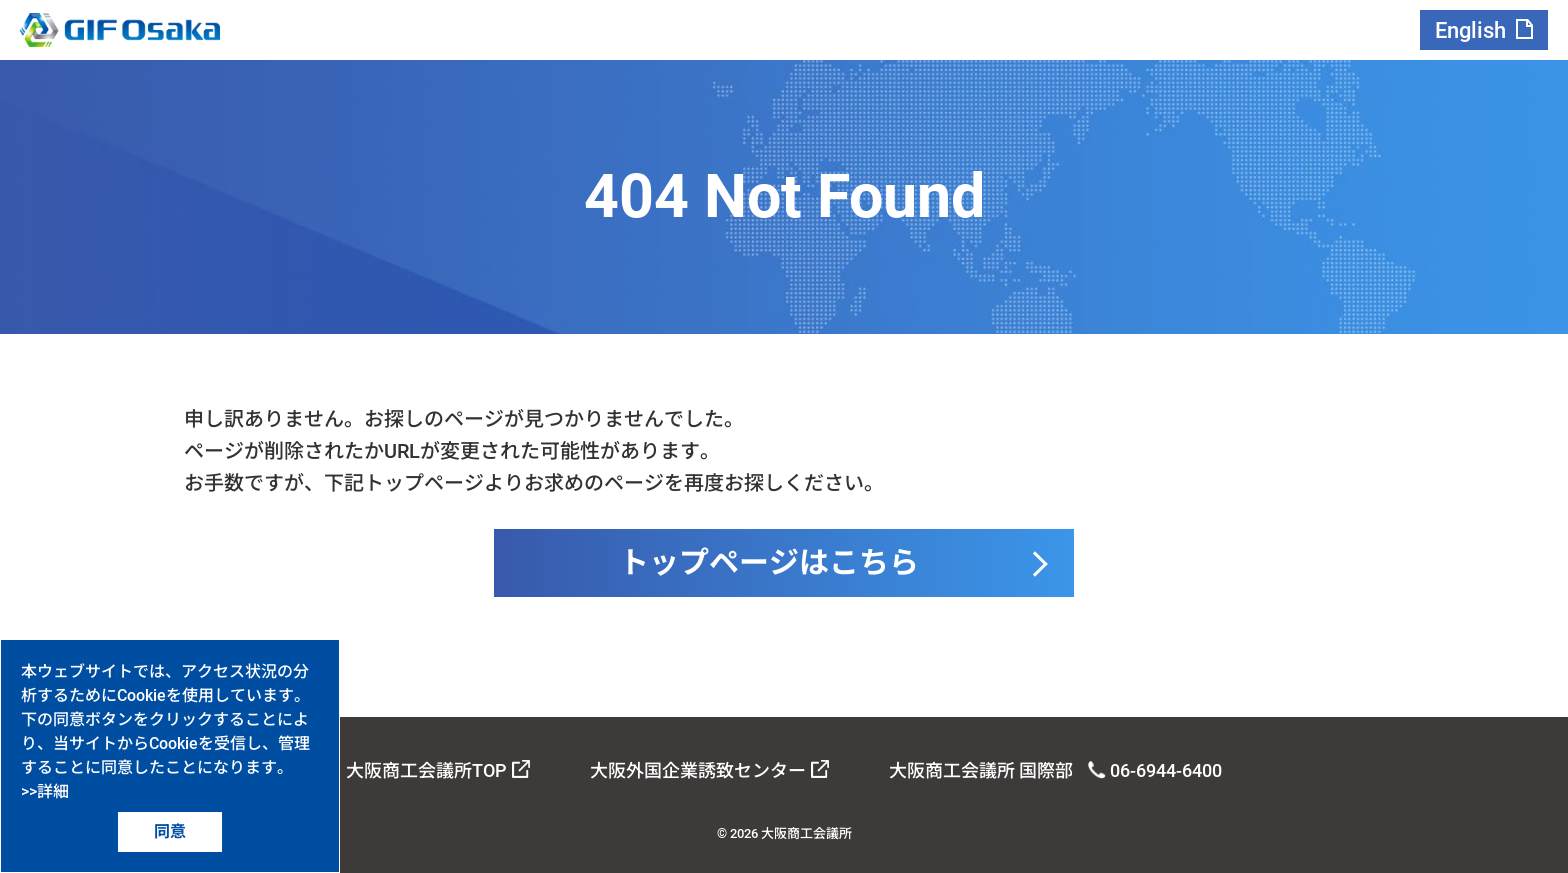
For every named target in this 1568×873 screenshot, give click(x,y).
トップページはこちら (769, 562)
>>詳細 (45, 791)
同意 (170, 831)
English (1470, 30)
